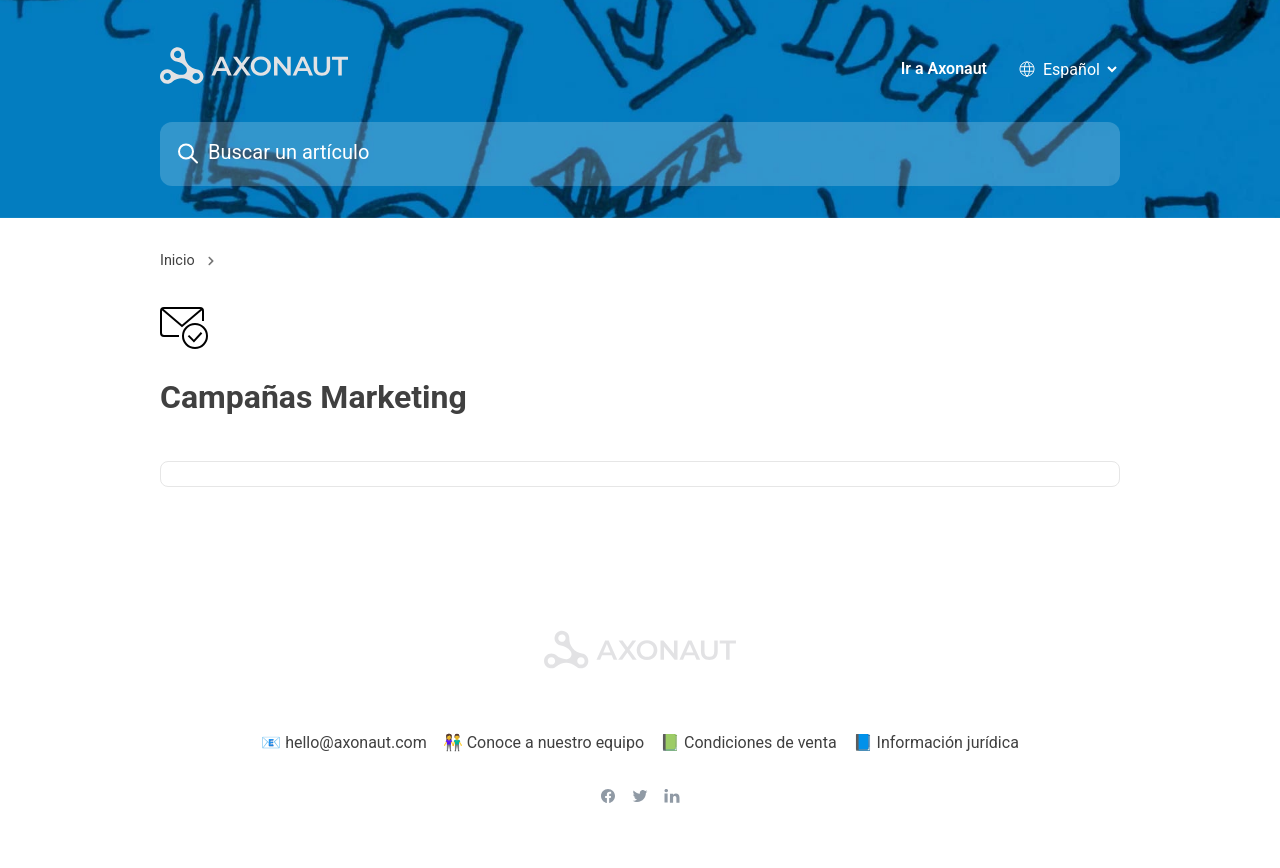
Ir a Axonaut (944, 69)
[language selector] (1079, 69)
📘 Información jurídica (936, 743)
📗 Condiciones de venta (748, 743)
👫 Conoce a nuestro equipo (543, 743)
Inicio (177, 262)
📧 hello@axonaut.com (344, 743)
